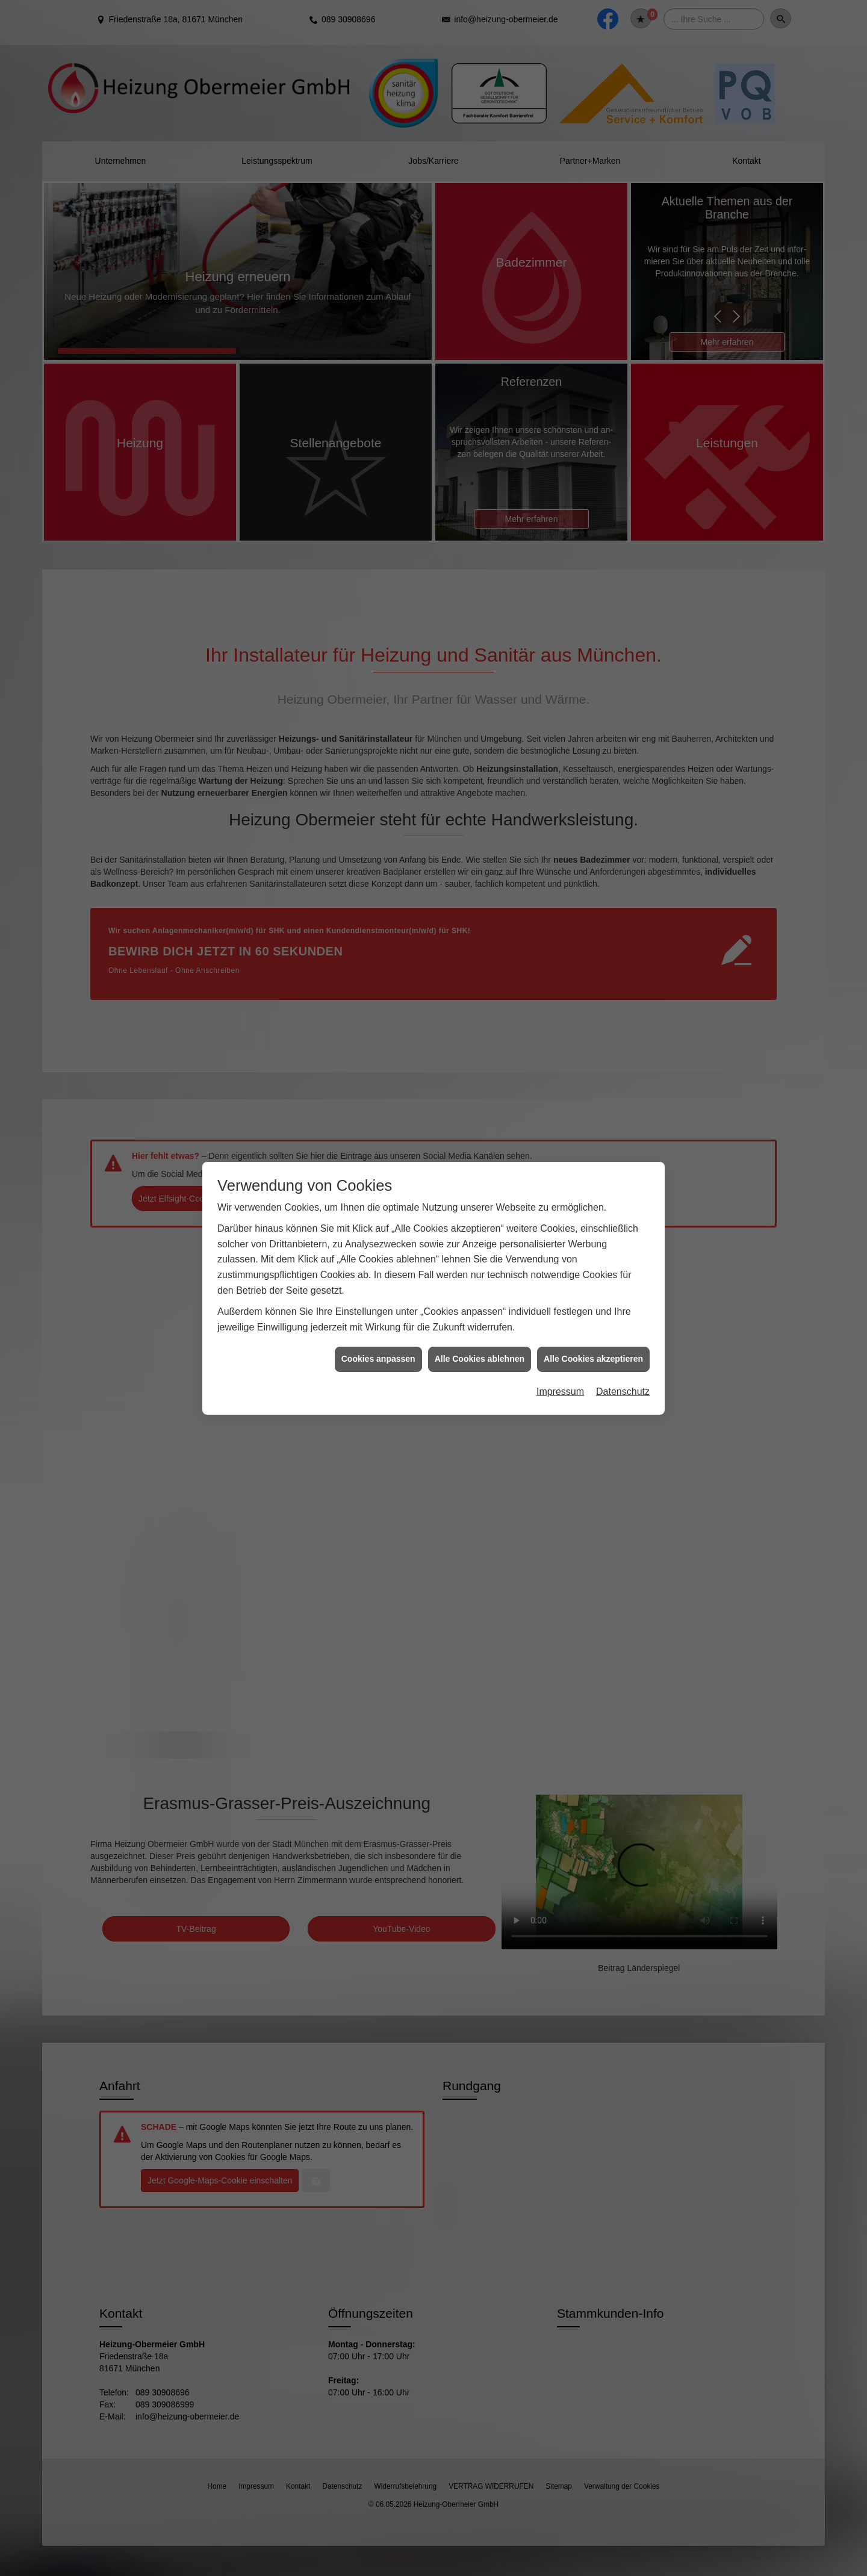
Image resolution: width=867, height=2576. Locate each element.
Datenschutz (623, 853)
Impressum (560, 853)
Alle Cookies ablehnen (479, 820)
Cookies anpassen (378, 820)
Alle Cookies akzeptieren (593, 820)
